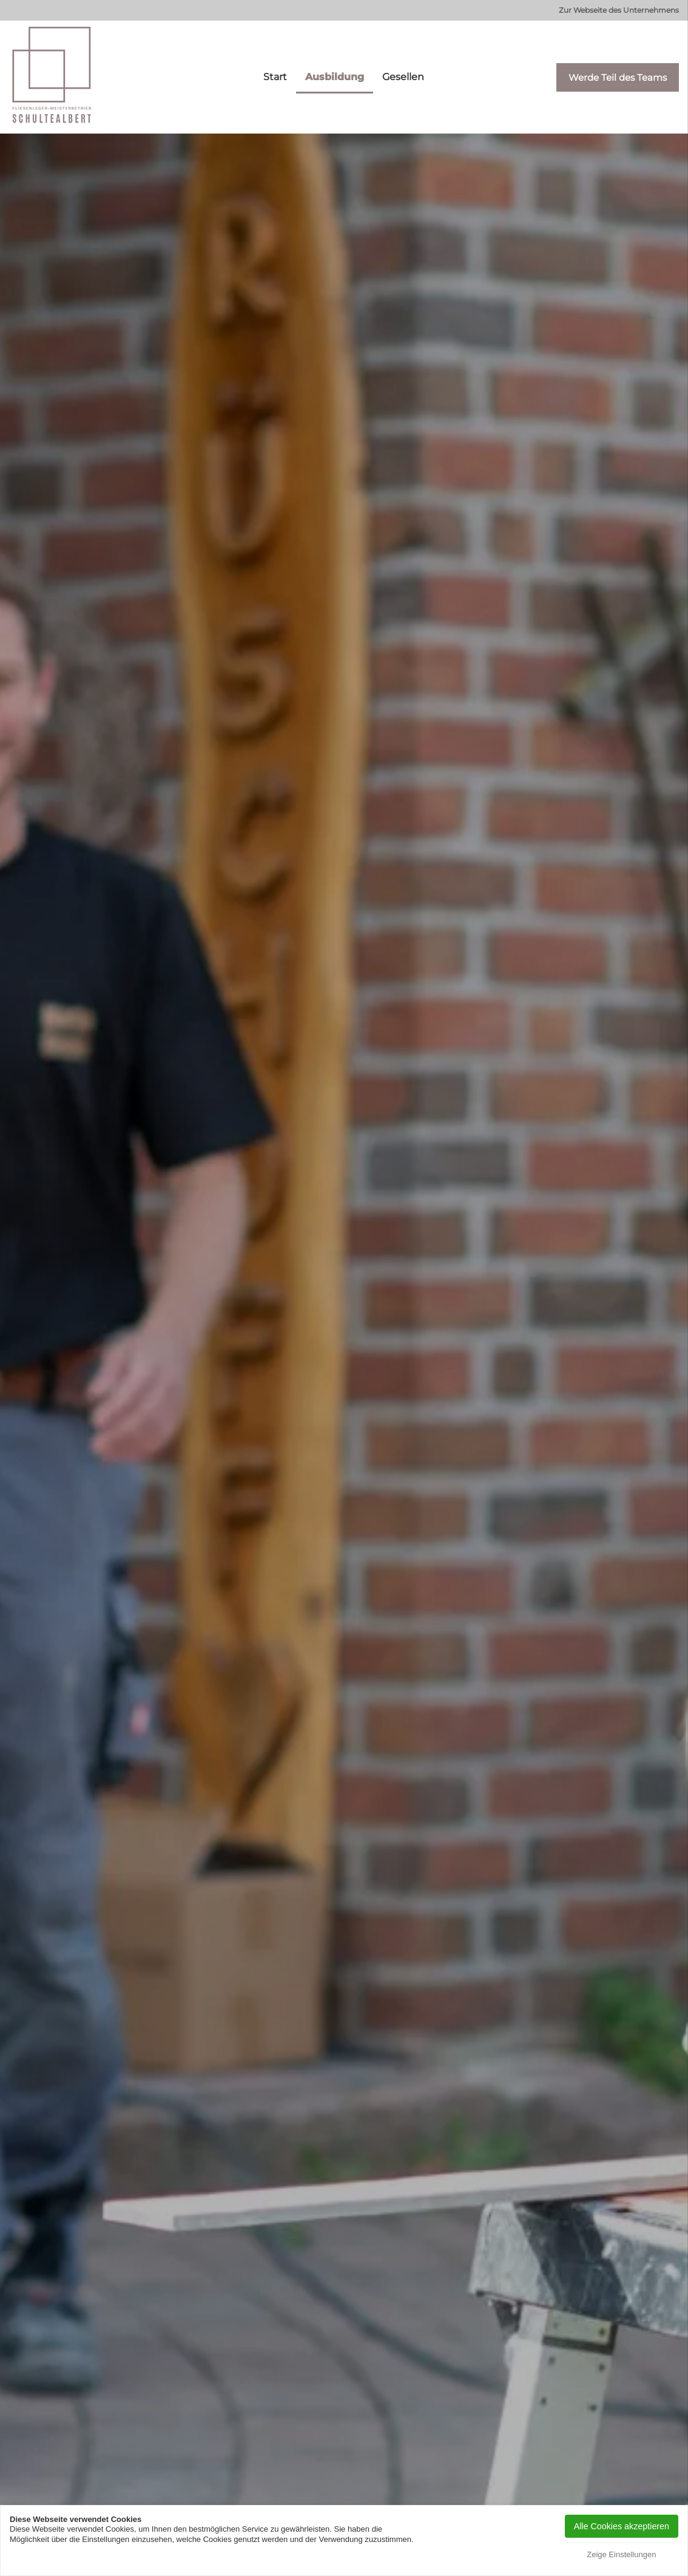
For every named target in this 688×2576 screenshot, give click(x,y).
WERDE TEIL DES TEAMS (344, 1452)
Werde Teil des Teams (617, 77)
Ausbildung (334, 77)
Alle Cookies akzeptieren (621, 2526)
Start (275, 77)
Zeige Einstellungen (621, 2554)
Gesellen (403, 77)
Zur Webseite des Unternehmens (619, 10)
